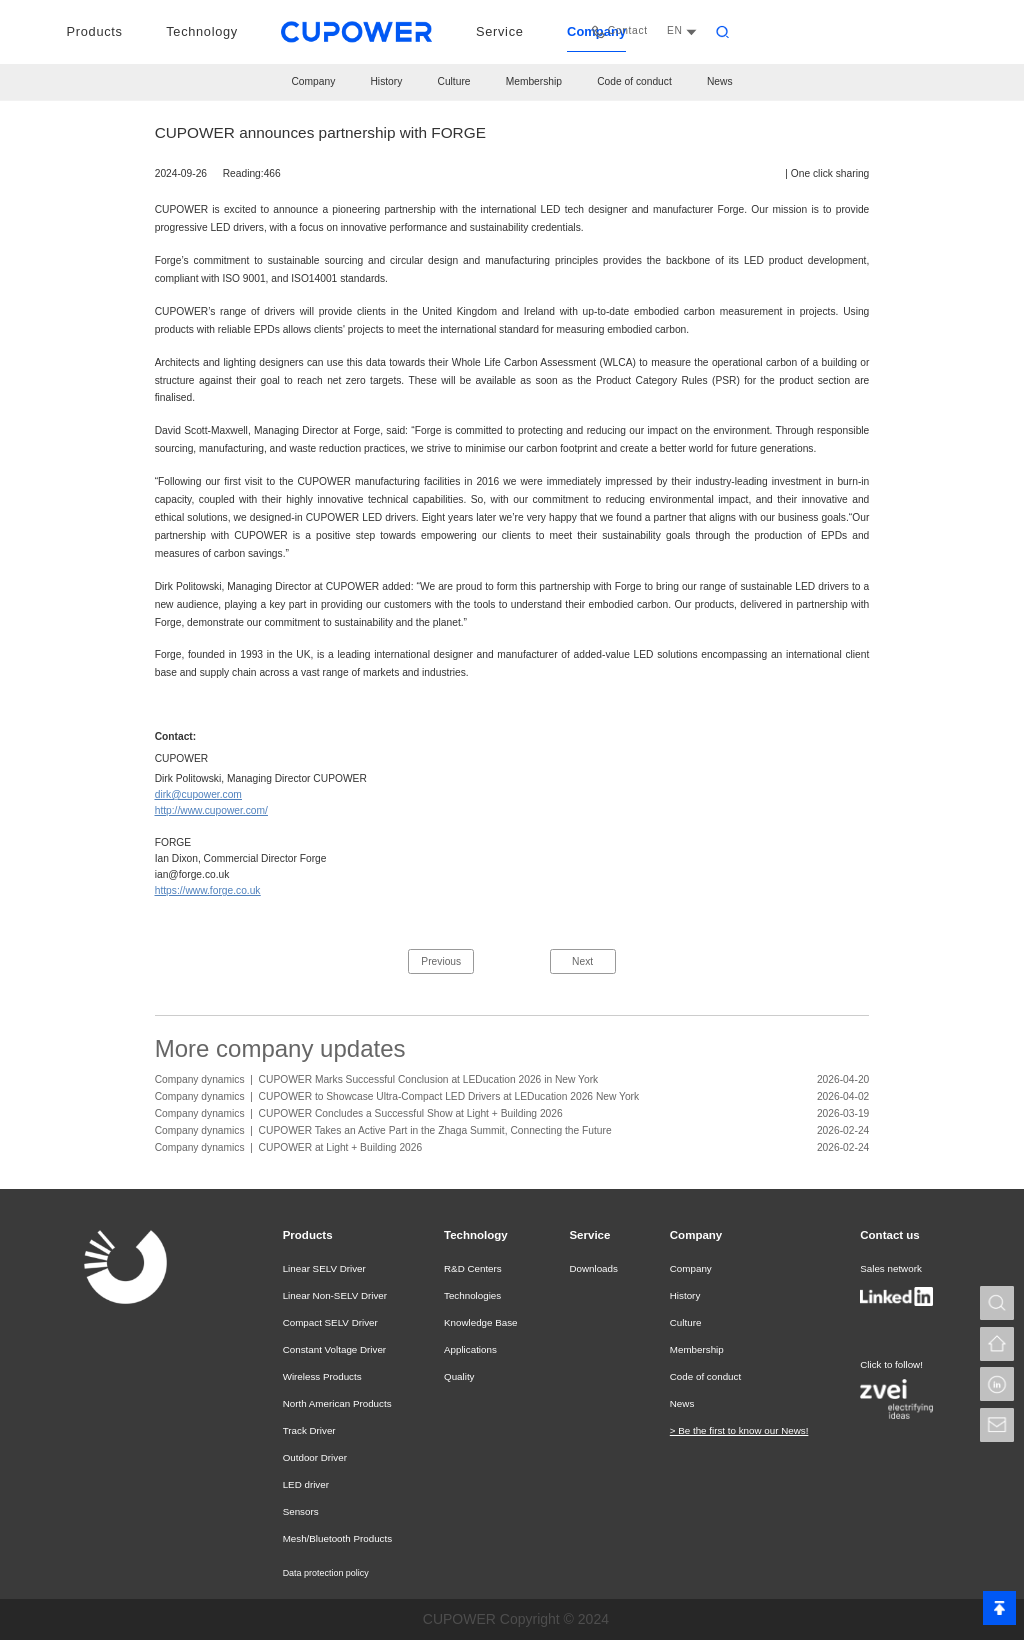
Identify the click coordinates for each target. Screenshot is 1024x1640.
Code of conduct (634, 82)
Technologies (469, 1296)
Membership (534, 82)
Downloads (592, 1269)
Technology (475, 1235)
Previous (441, 961)
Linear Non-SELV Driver (330, 1296)
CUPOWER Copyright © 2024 (516, 1619)
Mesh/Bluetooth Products (333, 1539)
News (720, 82)
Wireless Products (319, 1377)
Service (590, 1235)
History (386, 82)
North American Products (333, 1404)
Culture (454, 82)
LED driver (304, 1485)
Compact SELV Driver (326, 1323)
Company (313, 82)
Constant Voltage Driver (330, 1350)
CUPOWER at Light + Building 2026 (341, 1147)
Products (308, 1235)
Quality (457, 1377)
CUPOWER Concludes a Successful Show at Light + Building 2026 (411, 1113)
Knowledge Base (476, 1323)
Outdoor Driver (312, 1458)
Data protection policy (326, 1573)
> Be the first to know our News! (737, 1431)
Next (583, 961)
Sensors (299, 1512)
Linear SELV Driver (321, 1269)
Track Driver (307, 1431)
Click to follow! (888, 1364)
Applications (467, 1350)
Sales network (888, 1269)
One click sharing (830, 173)
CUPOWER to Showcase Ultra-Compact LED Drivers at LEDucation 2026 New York (449, 1096)
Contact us (890, 1235)
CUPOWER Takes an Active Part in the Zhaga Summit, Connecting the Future (435, 1130)
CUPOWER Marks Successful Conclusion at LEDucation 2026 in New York (429, 1079)
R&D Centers (469, 1269)
